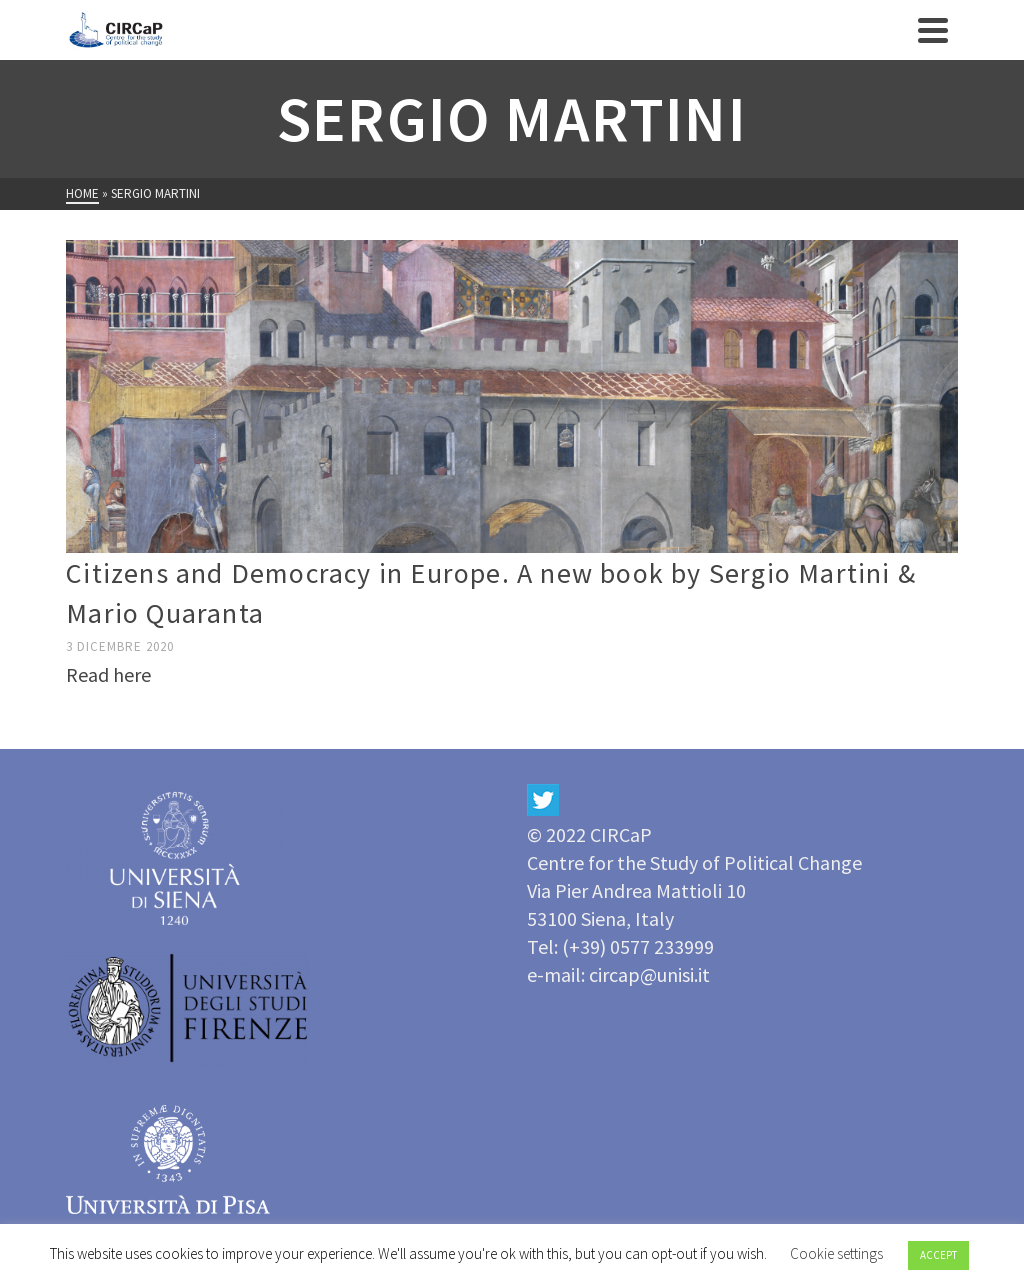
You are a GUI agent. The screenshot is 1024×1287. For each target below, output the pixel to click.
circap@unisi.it (649, 974)
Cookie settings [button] (836, 1253)
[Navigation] (933, 30)
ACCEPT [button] (938, 1255)
